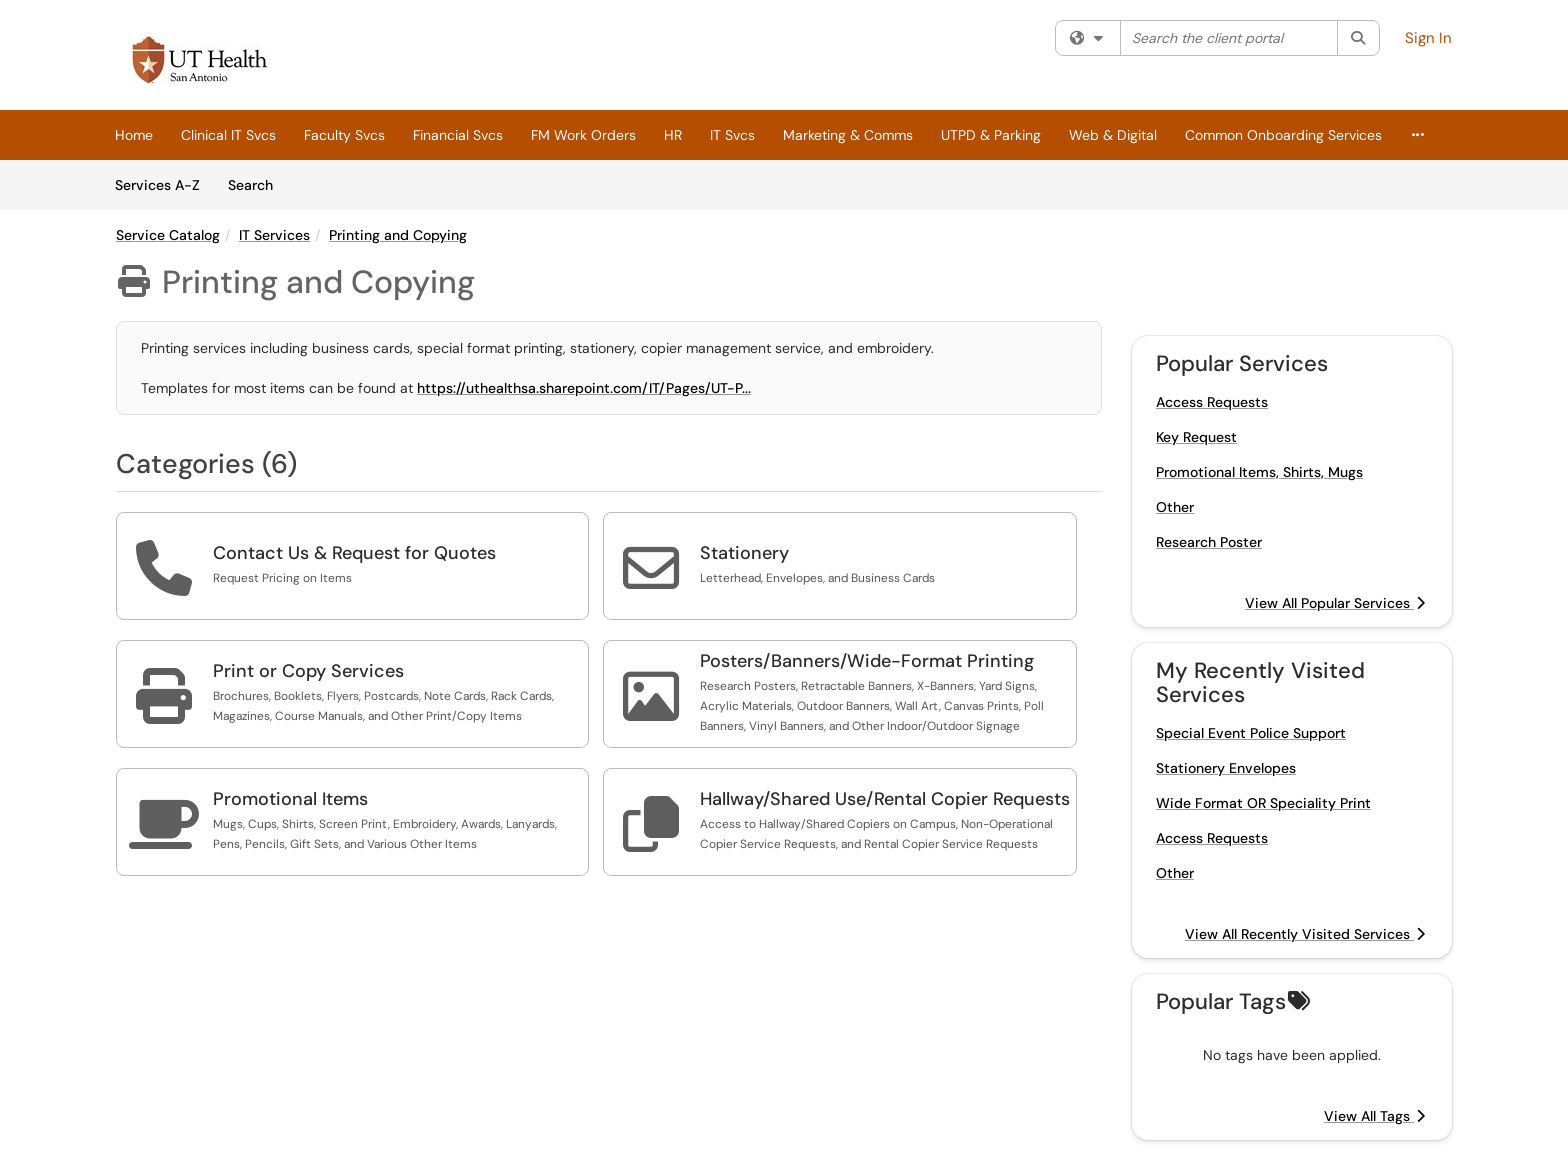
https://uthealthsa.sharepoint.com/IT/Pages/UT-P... (584, 388)
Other (1175, 507)
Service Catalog (168, 235)
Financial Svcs (458, 135)
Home (134, 135)
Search (257, 184)
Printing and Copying (398, 235)
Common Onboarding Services (1283, 135)
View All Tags (1374, 1116)
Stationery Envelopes (1226, 768)
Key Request (1196, 437)
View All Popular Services (1335, 603)
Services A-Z (157, 185)
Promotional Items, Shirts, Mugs (1259, 472)
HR (673, 135)
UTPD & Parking (991, 135)
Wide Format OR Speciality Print (1263, 803)
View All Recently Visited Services (1305, 934)
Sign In (1428, 38)
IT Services (274, 235)
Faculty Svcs (344, 135)
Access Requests (1212, 402)
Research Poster (1209, 542)
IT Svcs (732, 135)
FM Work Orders (583, 135)
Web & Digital (1113, 135)
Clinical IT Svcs (228, 135)
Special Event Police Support (1251, 733)
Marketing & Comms (848, 135)
